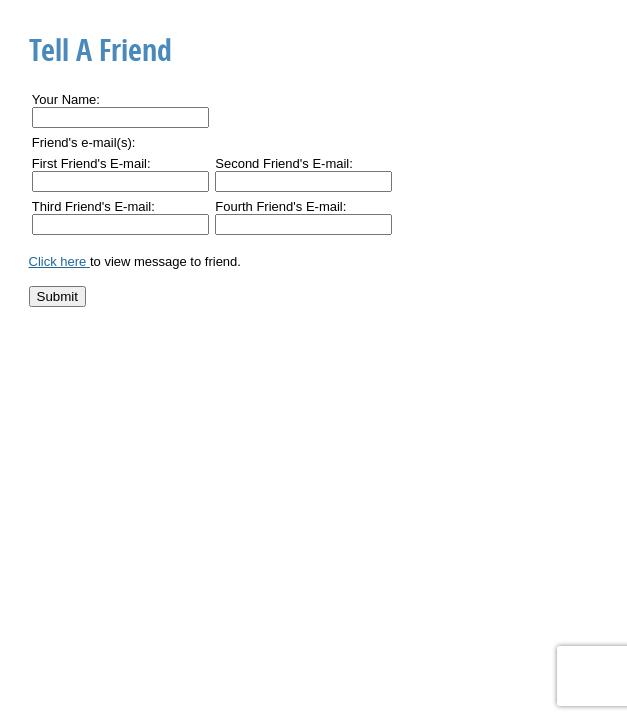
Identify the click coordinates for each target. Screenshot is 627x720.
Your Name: (66, 99)
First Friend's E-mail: (91, 163)
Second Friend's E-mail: (284, 163)
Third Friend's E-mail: (93, 206)
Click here (59, 261)
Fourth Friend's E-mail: (280, 206)
